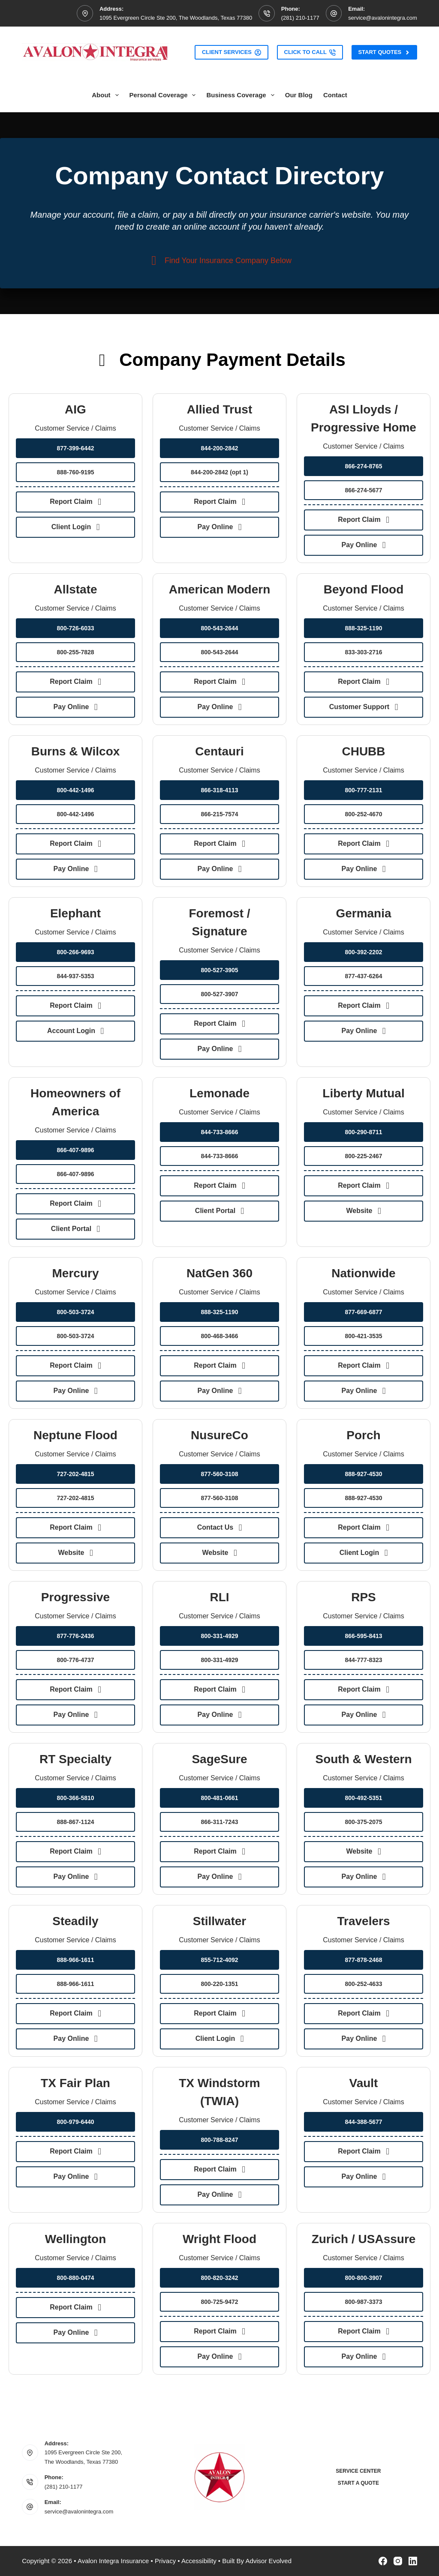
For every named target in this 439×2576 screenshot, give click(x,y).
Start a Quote (358, 2483)
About (107, 95)
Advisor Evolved (268, 2560)
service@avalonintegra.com (382, 18)
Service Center (358, 2471)
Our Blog (299, 95)
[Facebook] (383, 2561)
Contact (335, 95)
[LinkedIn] (413, 2561)
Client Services (231, 52)
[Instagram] (398, 2561)
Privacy (165, 2560)
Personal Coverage (164, 95)
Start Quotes (384, 52)
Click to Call (310, 52)
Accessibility (198, 2560)
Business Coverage (241, 95)
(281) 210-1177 (300, 18)
